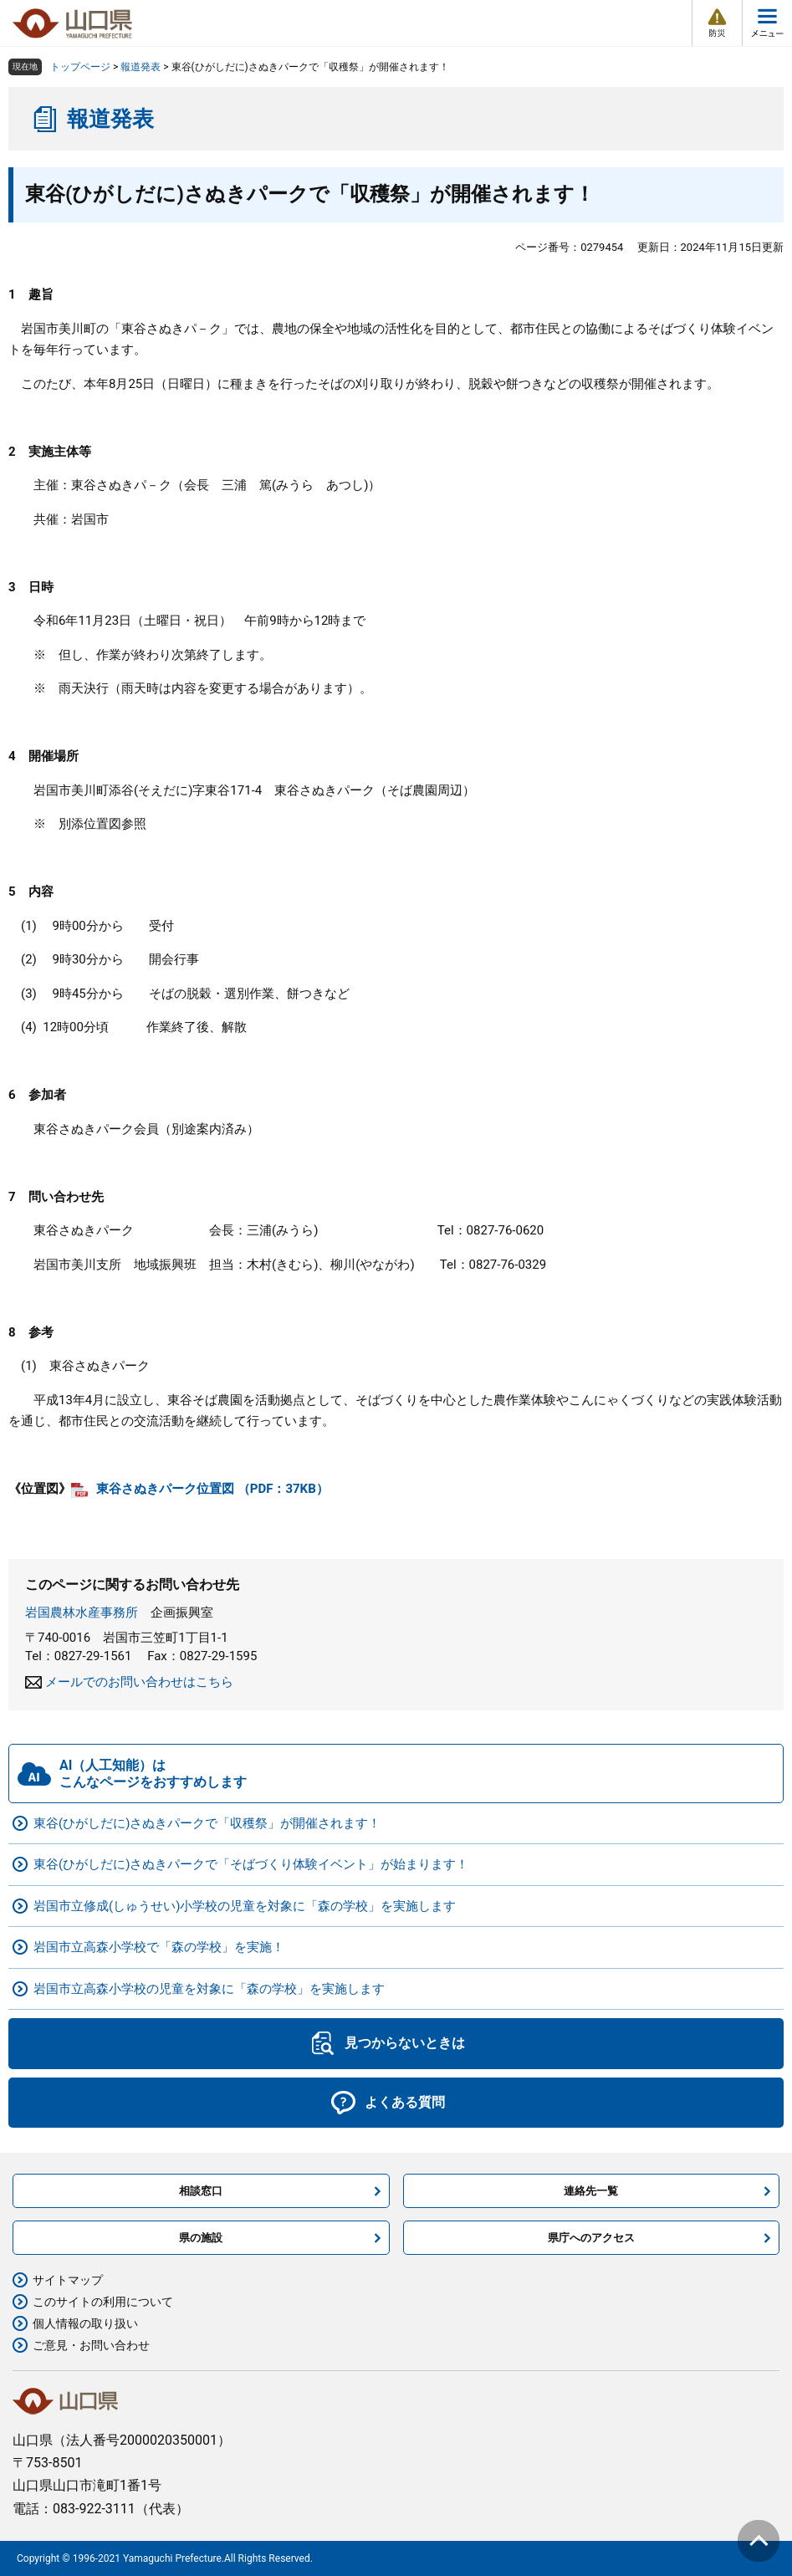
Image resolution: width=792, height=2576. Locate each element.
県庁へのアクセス (591, 2237)
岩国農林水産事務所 (81, 1612)
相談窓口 (200, 2191)
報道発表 (140, 67)
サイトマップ (68, 2280)
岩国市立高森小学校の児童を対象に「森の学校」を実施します (209, 1988)
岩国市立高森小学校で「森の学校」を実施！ (158, 1947)
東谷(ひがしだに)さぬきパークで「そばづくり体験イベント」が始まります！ (250, 1864)
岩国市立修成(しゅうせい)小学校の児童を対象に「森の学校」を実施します (244, 1906)
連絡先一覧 (591, 2191)
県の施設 (200, 2237)
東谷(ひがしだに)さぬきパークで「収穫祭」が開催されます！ (207, 1823)
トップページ (80, 67)
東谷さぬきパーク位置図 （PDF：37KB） (212, 1488)
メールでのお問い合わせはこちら (139, 1681)
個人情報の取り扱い (85, 2323)
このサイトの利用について (103, 2301)
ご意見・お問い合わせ (91, 2345)
